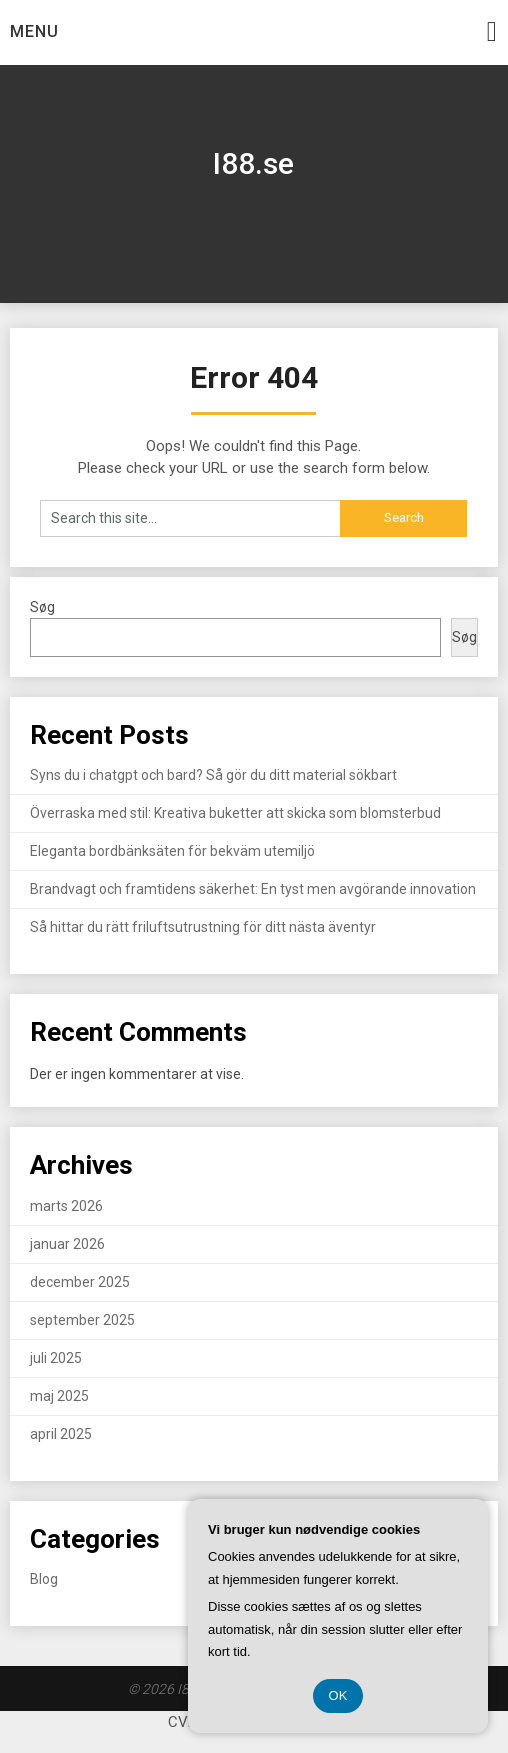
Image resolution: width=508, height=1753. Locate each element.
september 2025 (82, 1320)
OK (338, 1695)
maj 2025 (59, 1396)
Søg (42, 607)
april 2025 (61, 1434)
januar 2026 (67, 1244)
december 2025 (80, 1282)
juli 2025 (56, 1358)
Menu (34, 31)
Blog (44, 1579)
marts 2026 (66, 1206)
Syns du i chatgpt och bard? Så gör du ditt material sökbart (213, 775)
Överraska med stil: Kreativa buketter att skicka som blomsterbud (235, 813)
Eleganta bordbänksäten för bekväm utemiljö (172, 851)
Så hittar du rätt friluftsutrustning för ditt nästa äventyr (203, 927)
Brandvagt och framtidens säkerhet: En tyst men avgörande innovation (253, 889)
